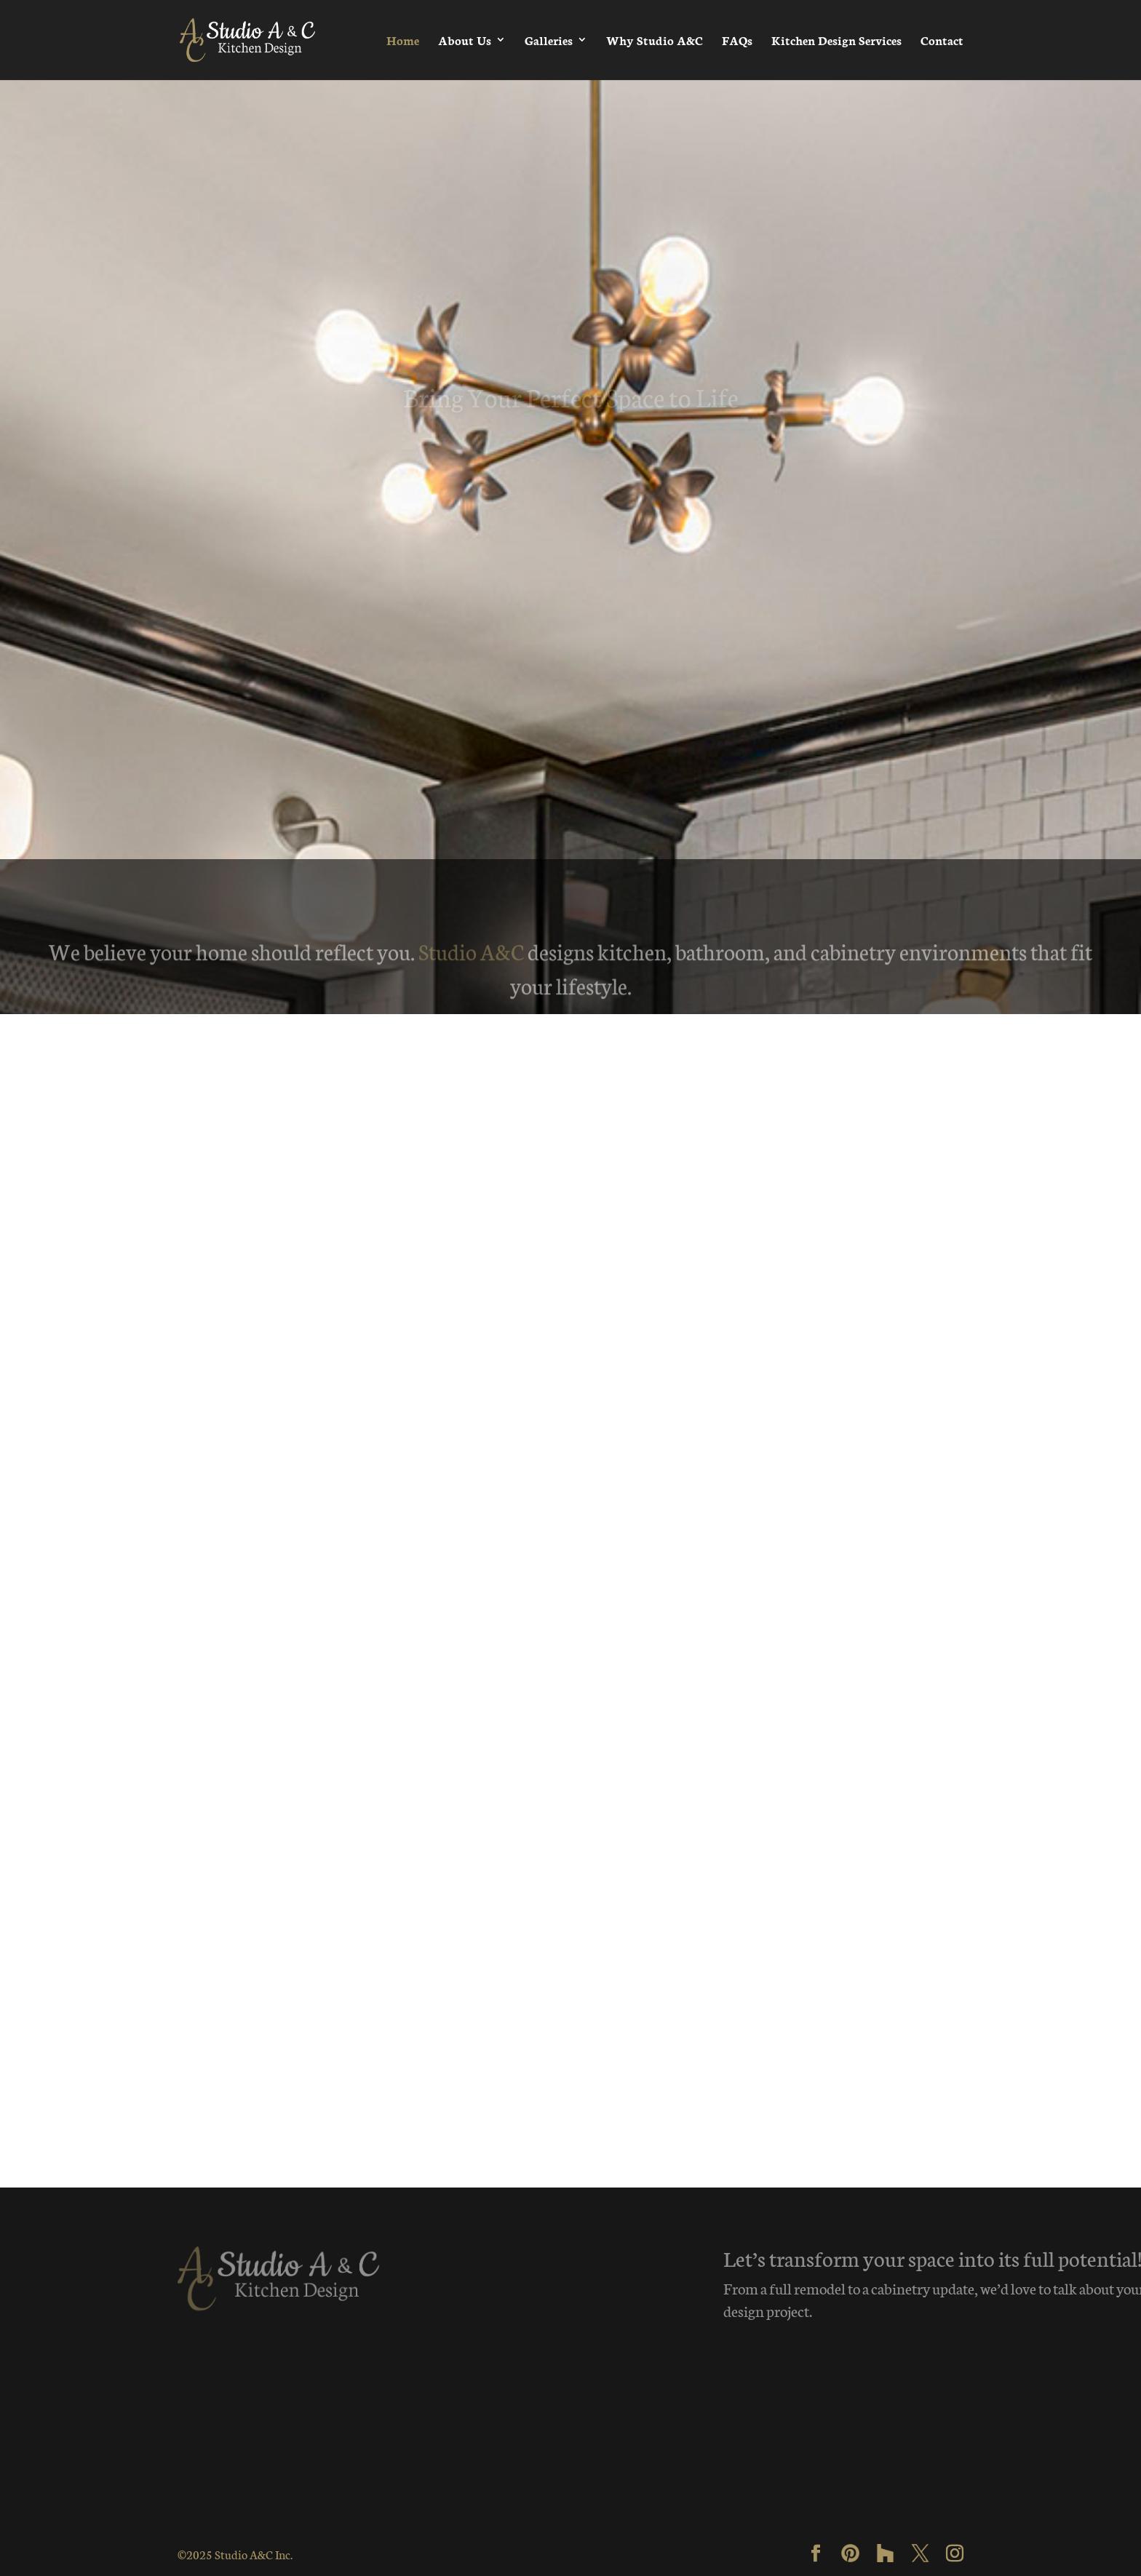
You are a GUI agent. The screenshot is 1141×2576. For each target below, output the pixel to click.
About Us (464, 40)
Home (402, 40)
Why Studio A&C (654, 40)
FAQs (737, 40)
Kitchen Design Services (836, 40)
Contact (942, 40)
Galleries (549, 40)
